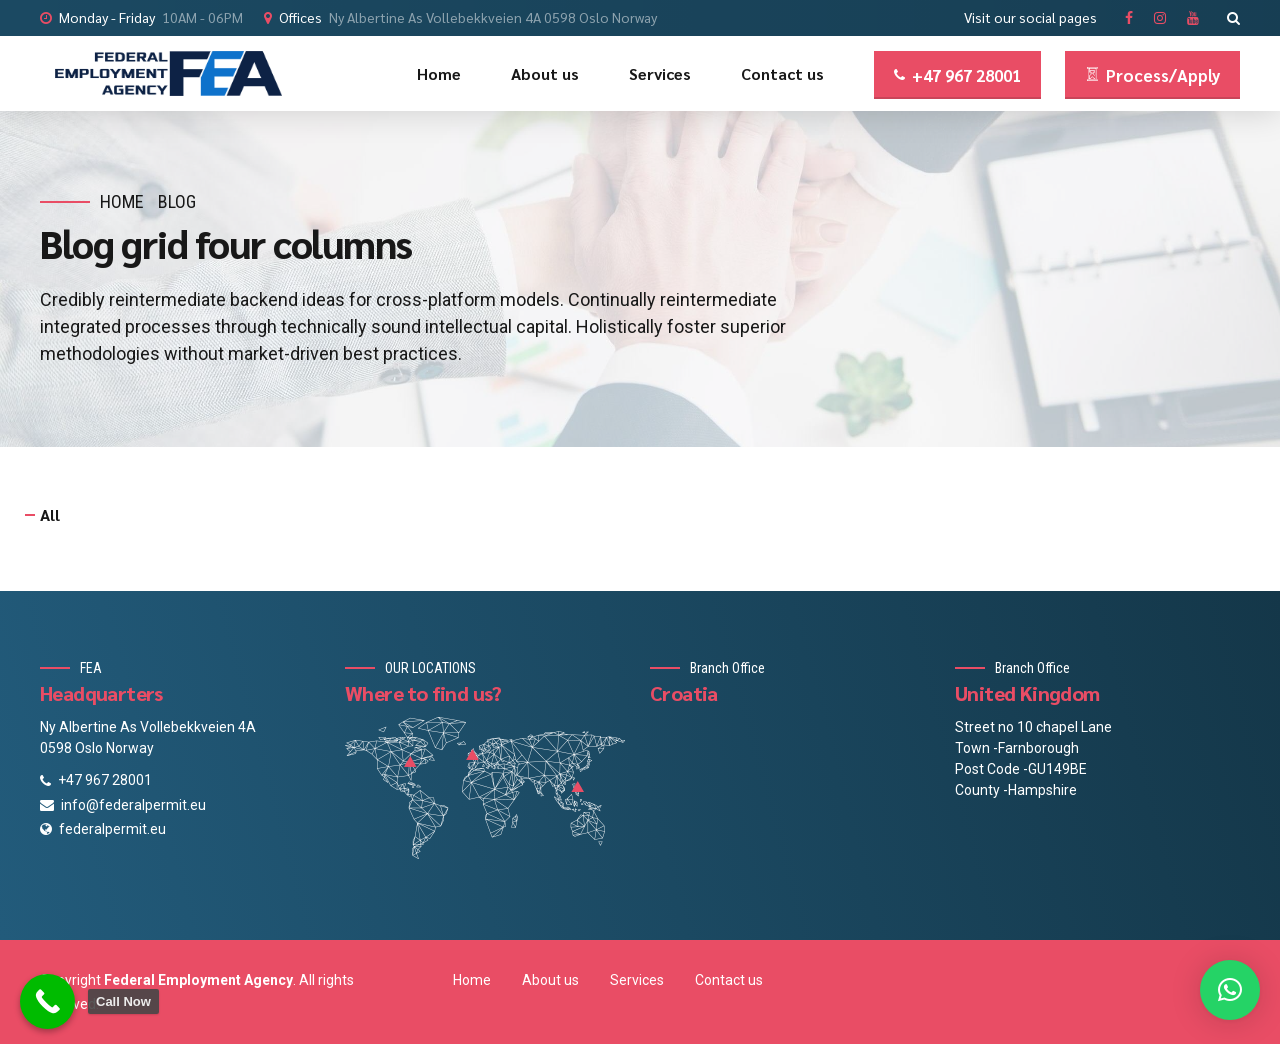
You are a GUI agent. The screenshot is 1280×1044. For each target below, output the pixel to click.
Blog (177, 201)
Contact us (782, 73)
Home (439, 73)
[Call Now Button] (47, 1001)
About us (545, 73)
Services (660, 73)
